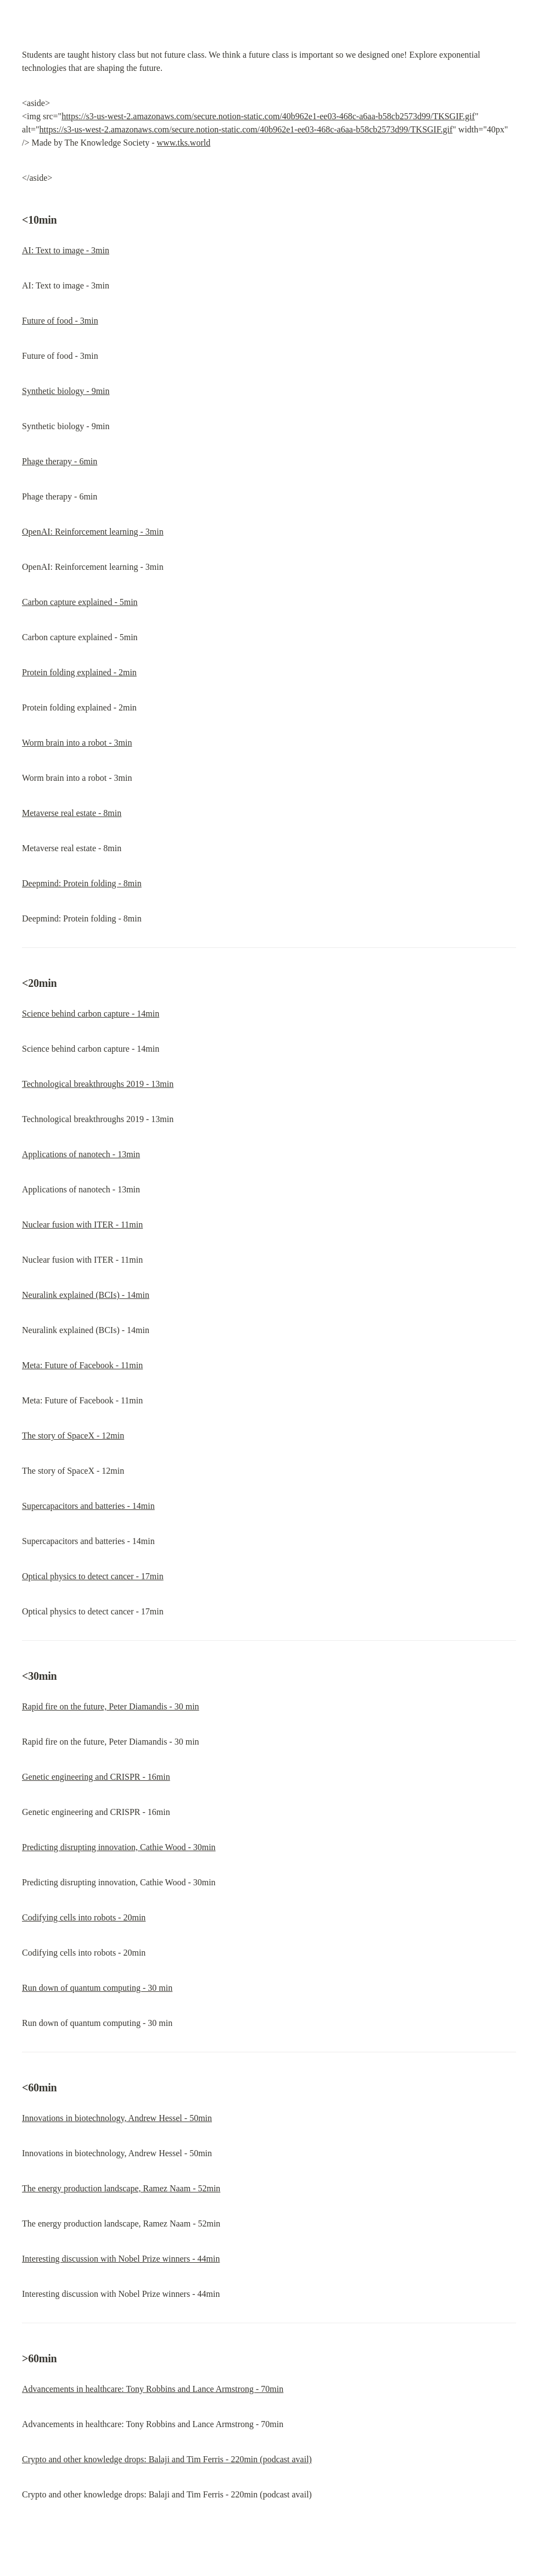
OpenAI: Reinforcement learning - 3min (93, 531)
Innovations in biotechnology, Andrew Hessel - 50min (117, 2118)
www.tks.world (184, 142)
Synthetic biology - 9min (66, 391)
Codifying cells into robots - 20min (83, 1917)
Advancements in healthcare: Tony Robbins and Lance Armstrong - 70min (152, 2389)
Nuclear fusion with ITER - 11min (82, 1224)
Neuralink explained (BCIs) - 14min (85, 1295)
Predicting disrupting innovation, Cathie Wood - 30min (119, 1847)
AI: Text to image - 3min (65, 250)
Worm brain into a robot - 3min (77, 742)
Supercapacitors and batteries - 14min (88, 1506)
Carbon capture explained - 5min (80, 602)
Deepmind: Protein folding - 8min (82, 883)
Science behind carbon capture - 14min (90, 1013)
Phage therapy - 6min (59, 461)
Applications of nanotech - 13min (81, 1154)
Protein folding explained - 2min (79, 672)
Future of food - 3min (60, 320)
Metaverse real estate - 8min (71, 813)
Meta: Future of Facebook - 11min (82, 1365)
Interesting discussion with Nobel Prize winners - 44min (121, 2258)
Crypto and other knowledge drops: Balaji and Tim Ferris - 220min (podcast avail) (167, 2459)
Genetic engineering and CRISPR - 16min (96, 1776)
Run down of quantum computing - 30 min (97, 1987)
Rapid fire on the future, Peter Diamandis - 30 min (110, 1706)
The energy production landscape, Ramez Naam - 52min (121, 2188)
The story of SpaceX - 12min (73, 1435)
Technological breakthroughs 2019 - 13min (97, 1084)
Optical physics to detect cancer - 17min (93, 1576)
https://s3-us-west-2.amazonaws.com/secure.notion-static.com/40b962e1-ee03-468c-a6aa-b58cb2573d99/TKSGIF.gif (268, 116)
